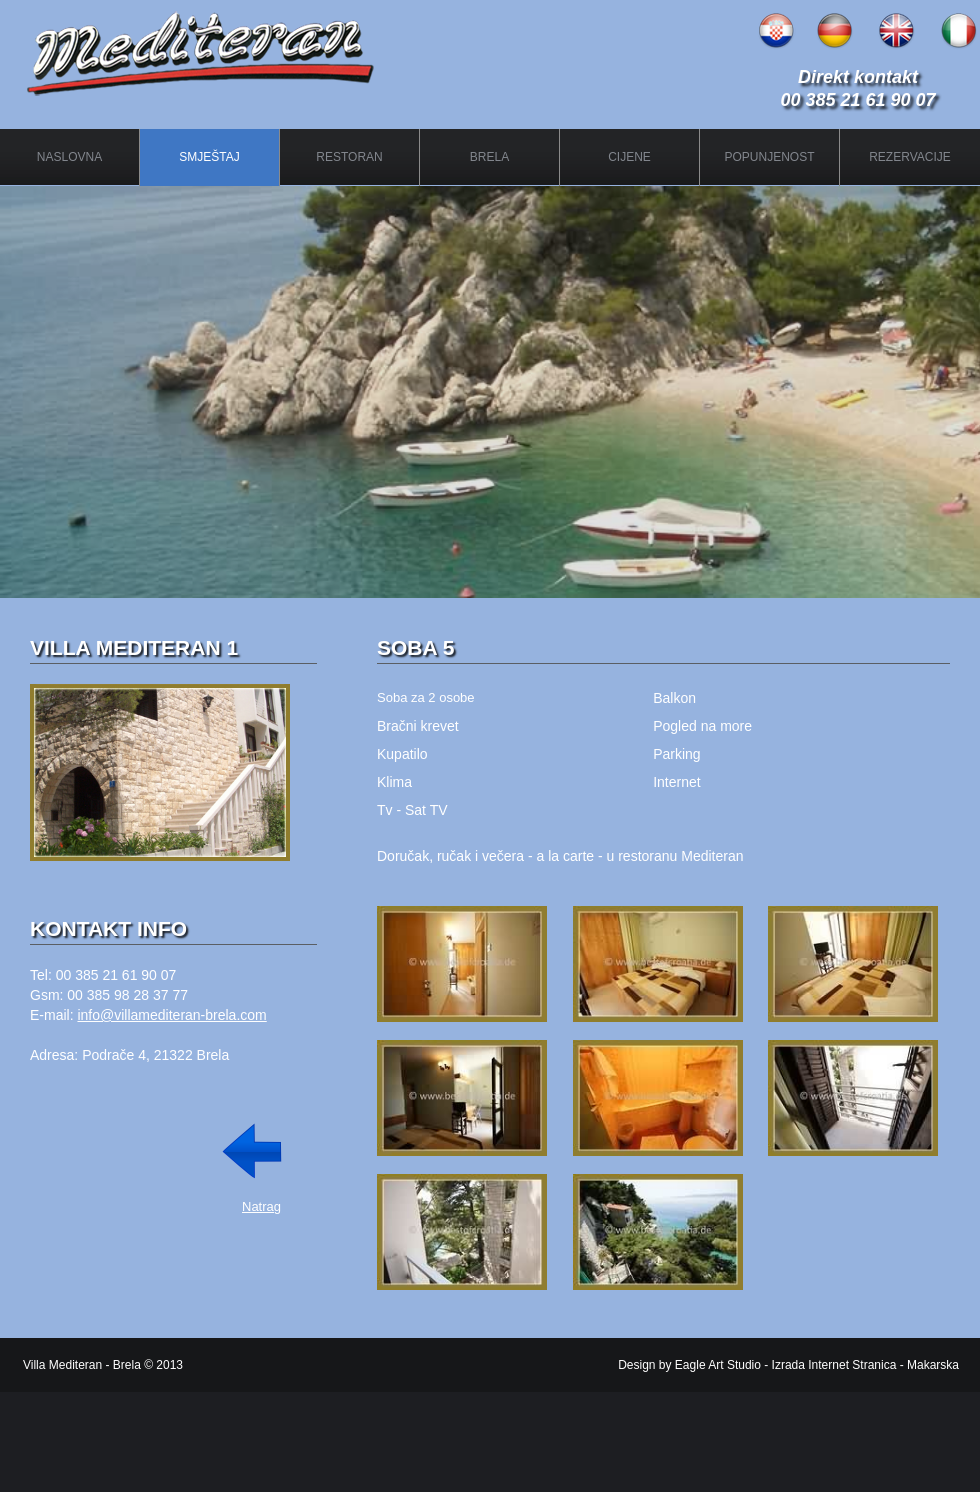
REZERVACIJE (910, 157)
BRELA (489, 157)
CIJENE (629, 157)
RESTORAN (349, 157)
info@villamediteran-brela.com (171, 1015)
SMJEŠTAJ (209, 157)
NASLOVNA (69, 157)
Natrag (261, 1206)
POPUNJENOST (769, 157)
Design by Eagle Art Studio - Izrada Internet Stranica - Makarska (788, 1365)
